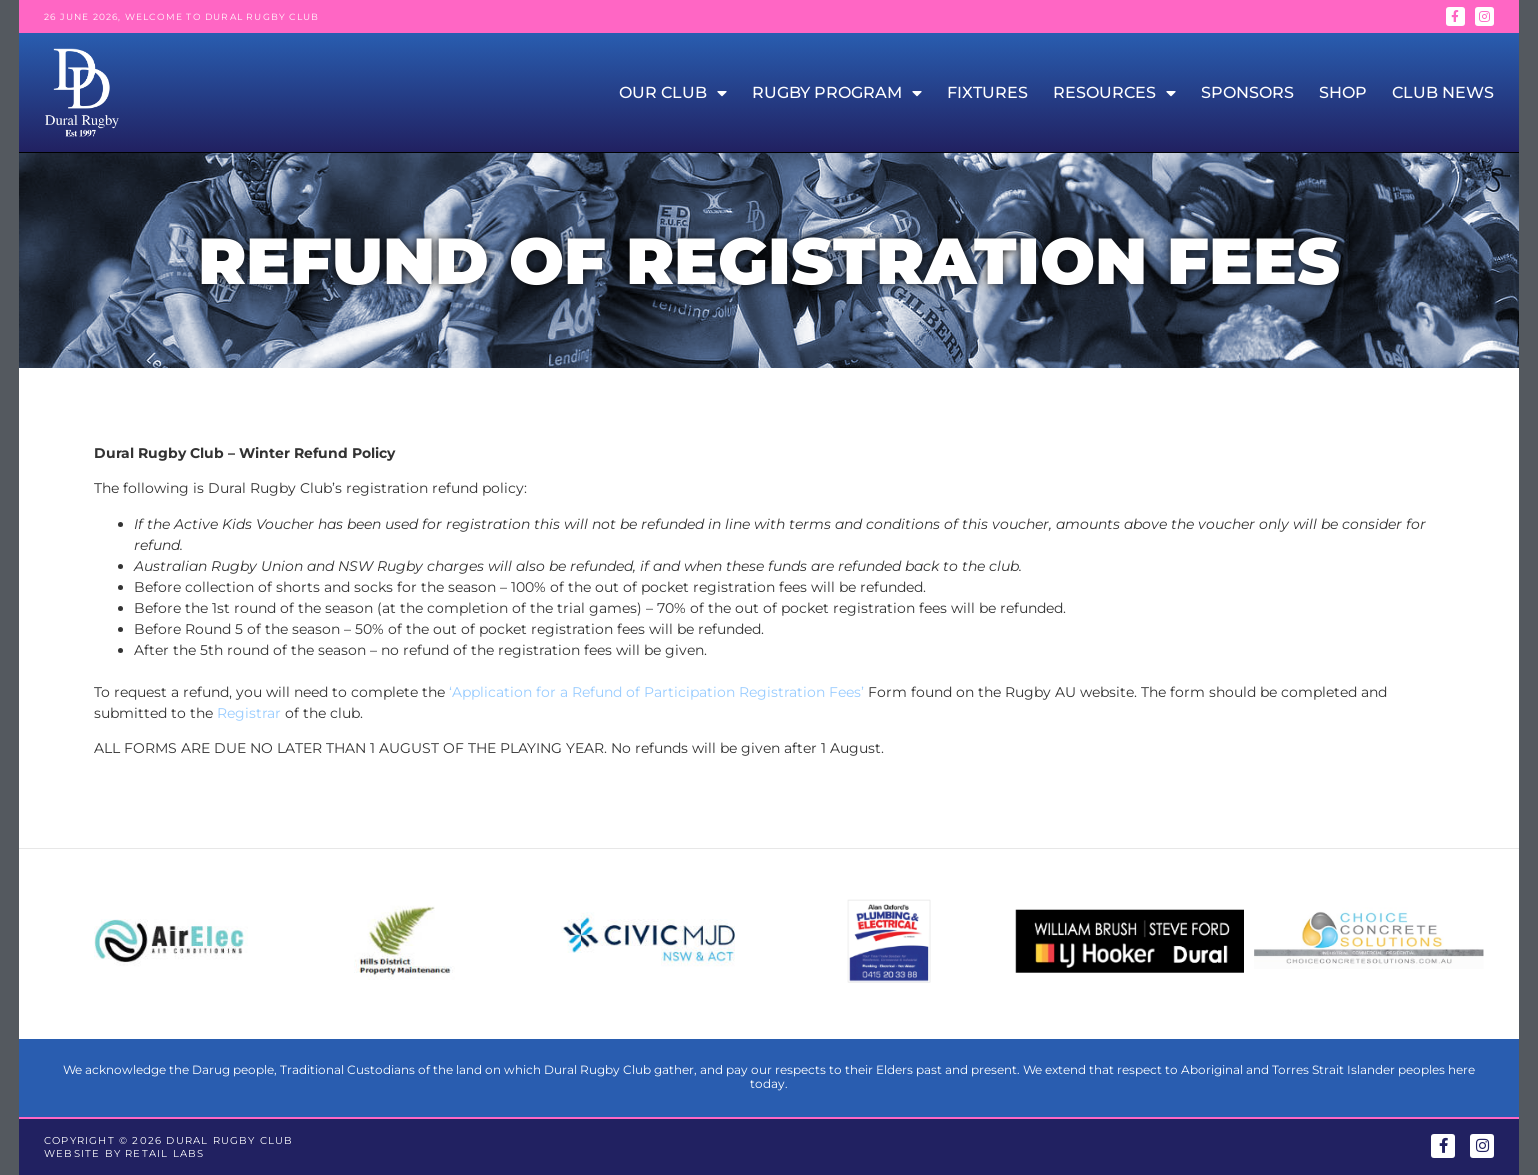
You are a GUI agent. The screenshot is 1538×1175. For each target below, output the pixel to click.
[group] (169, 944)
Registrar (249, 713)
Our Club (673, 93)
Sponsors (1247, 93)
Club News (1443, 93)
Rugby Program (837, 93)
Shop (1343, 93)
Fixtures (987, 93)
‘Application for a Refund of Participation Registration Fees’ (656, 692)
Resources (1114, 93)
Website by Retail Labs (124, 1153)
